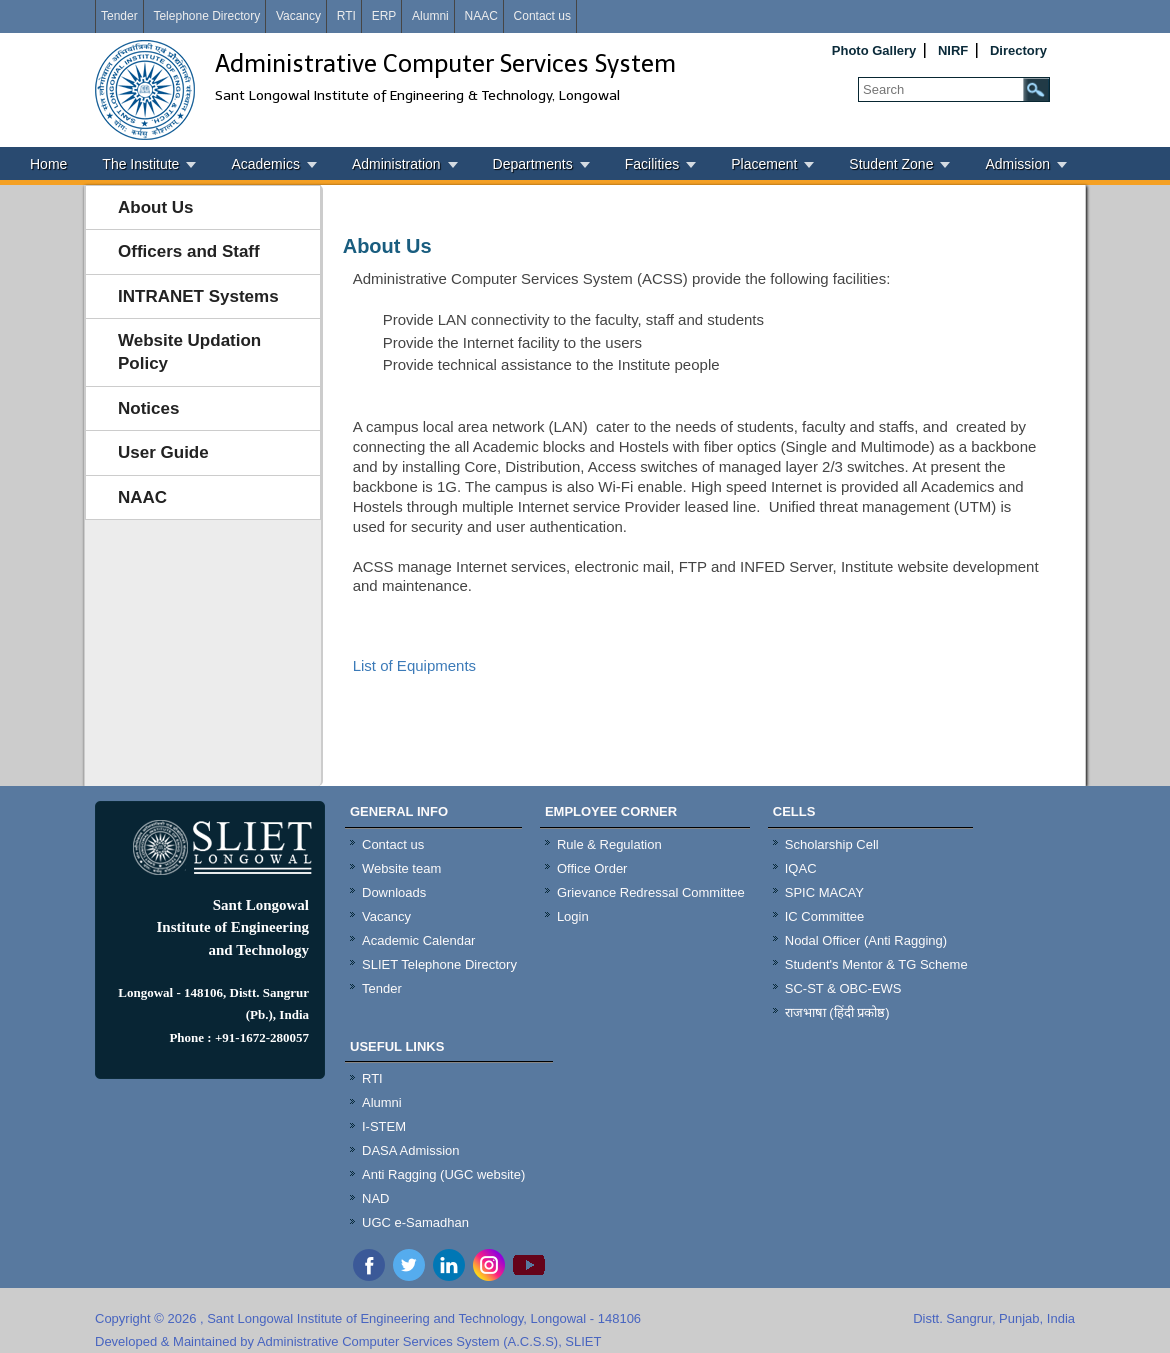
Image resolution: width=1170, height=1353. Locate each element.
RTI (346, 16)
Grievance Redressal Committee (651, 892)
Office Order (592, 868)
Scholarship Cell (832, 844)
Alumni (430, 16)
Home (48, 164)
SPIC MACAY (824, 892)
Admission (1017, 164)
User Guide (163, 452)
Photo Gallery (874, 50)
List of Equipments (414, 665)
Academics (265, 164)
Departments (533, 164)
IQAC (801, 868)
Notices (148, 408)
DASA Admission (411, 1150)
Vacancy (298, 16)
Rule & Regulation (609, 844)
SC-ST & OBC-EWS (843, 988)
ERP (384, 16)
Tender (119, 16)
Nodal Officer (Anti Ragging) (866, 940)
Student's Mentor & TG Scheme (876, 964)
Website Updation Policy (189, 352)
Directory (1018, 50)
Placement (764, 164)
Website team (401, 868)
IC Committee (824, 916)
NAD (375, 1198)
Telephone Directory (206, 16)
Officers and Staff (189, 251)
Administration (396, 164)
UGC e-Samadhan (415, 1222)
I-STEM (384, 1126)
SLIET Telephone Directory (439, 964)
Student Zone (891, 164)
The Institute (140, 164)
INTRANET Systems (198, 296)
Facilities (652, 164)
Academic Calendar (418, 940)
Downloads (394, 892)
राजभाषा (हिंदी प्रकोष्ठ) (837, 1012)
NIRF (953, 50)
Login (573, 916)
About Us (156, 207)
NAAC (480, 16)
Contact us (542, 16)
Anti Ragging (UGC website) (443, 1174)
